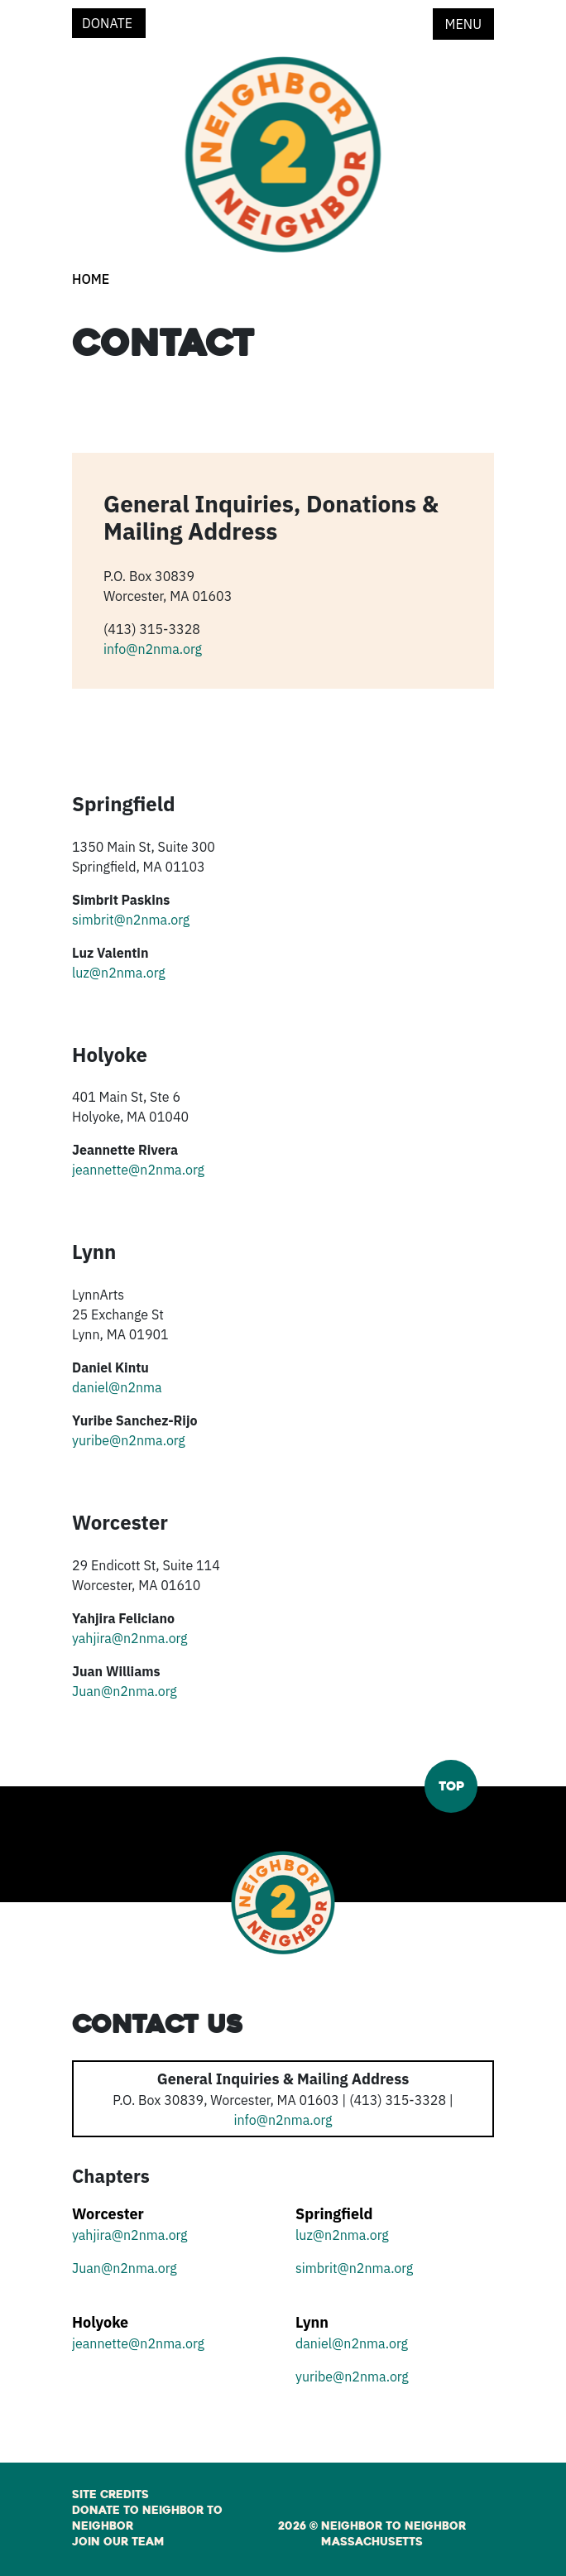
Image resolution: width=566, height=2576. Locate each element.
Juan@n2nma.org (124, 1691)
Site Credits (110, 2495)
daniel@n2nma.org (351, 2343)
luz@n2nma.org (118, 972)
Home (90, 279)
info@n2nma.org (152, 649)
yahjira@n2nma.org (130, 1638)
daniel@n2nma (117, 1387)
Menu (463, 24)
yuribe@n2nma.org (128, 1440)
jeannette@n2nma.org (138, 1169)
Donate (109, 23)
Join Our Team (118, 2542)
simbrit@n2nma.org (130, 919)
